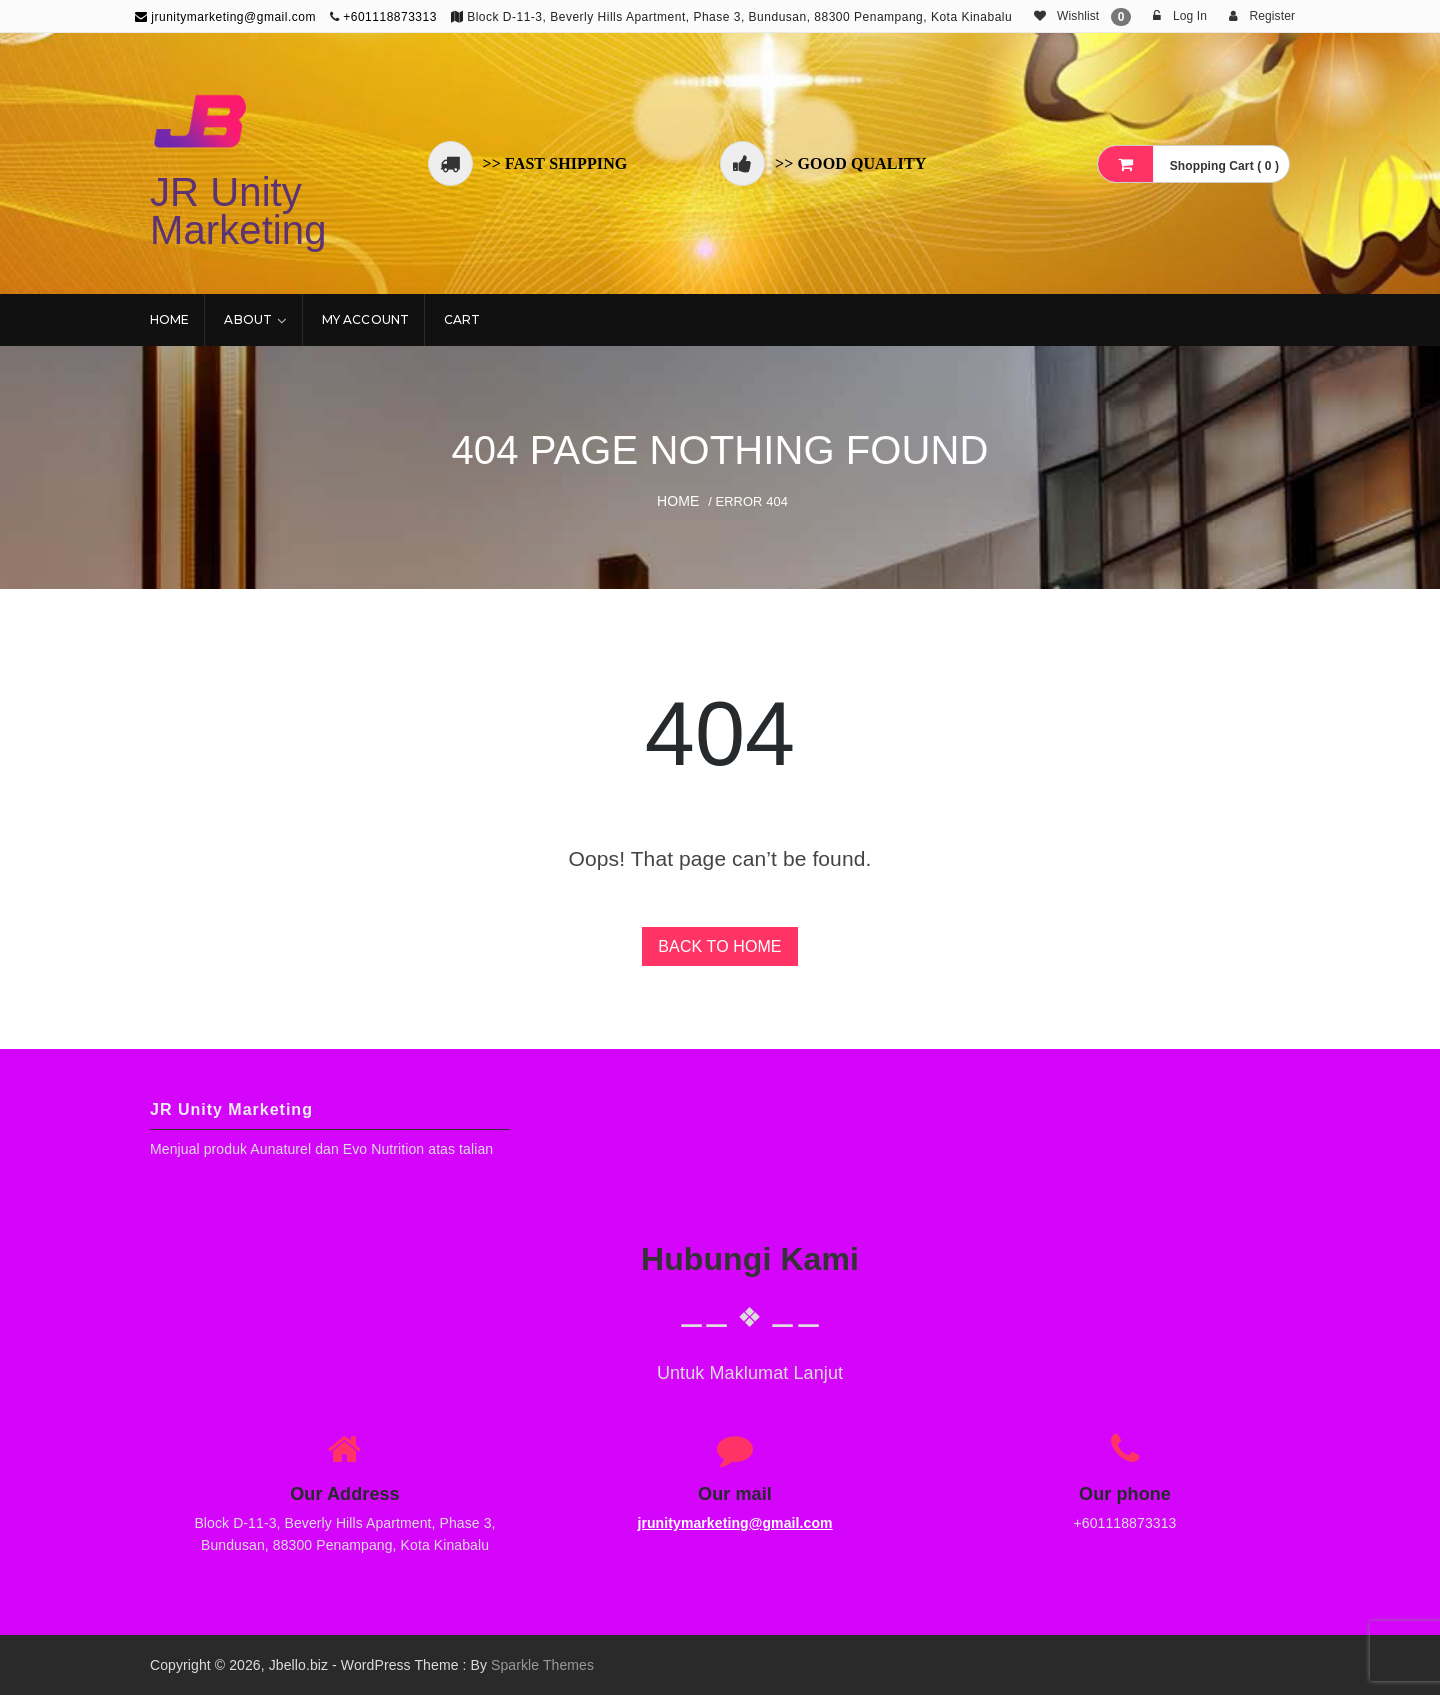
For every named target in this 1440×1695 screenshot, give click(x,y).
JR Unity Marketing (238, 211)
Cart (462, 319)
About (248, 319)
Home (169, 319)
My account (365, 319)
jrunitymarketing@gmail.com (225, 17)
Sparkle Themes (542, 1665)
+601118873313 (390, 17)
